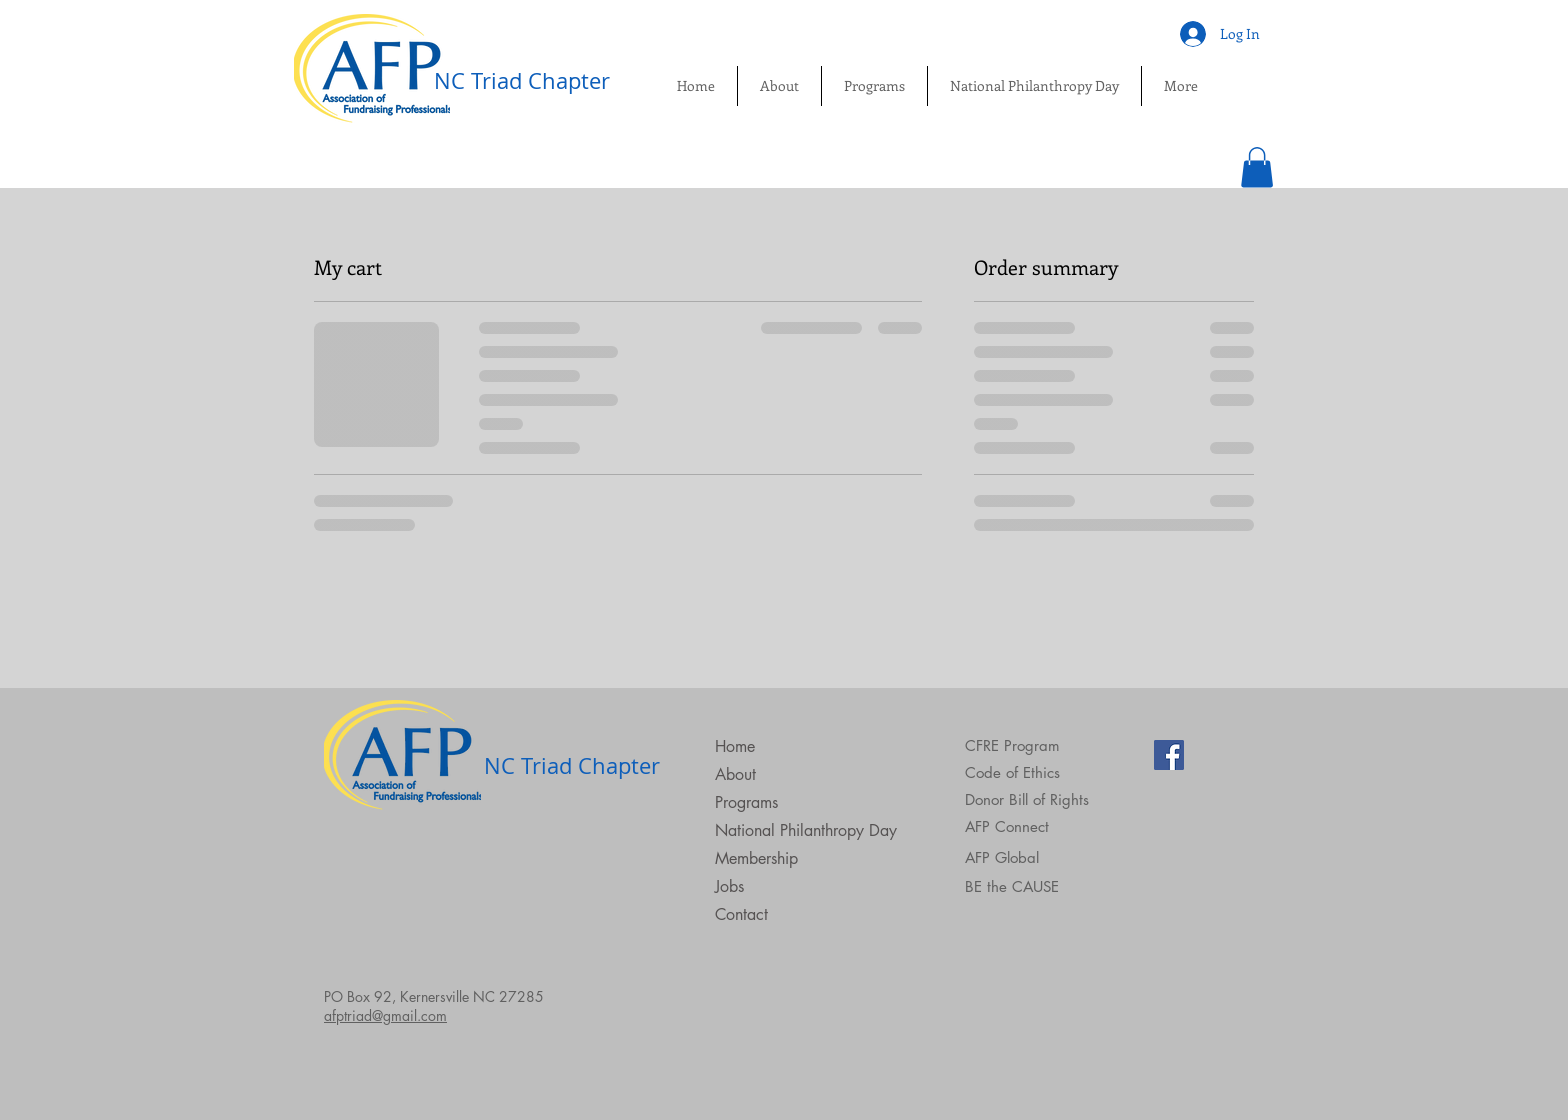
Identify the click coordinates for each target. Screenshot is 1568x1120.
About (735, 774)
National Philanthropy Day (806, 830)
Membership (756, 858)
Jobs (729, 886)
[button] (1257, 167)
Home (735, 746)
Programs (746, 802)
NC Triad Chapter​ (522, 80)
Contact (741, 914)
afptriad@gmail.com (385, 1015)
